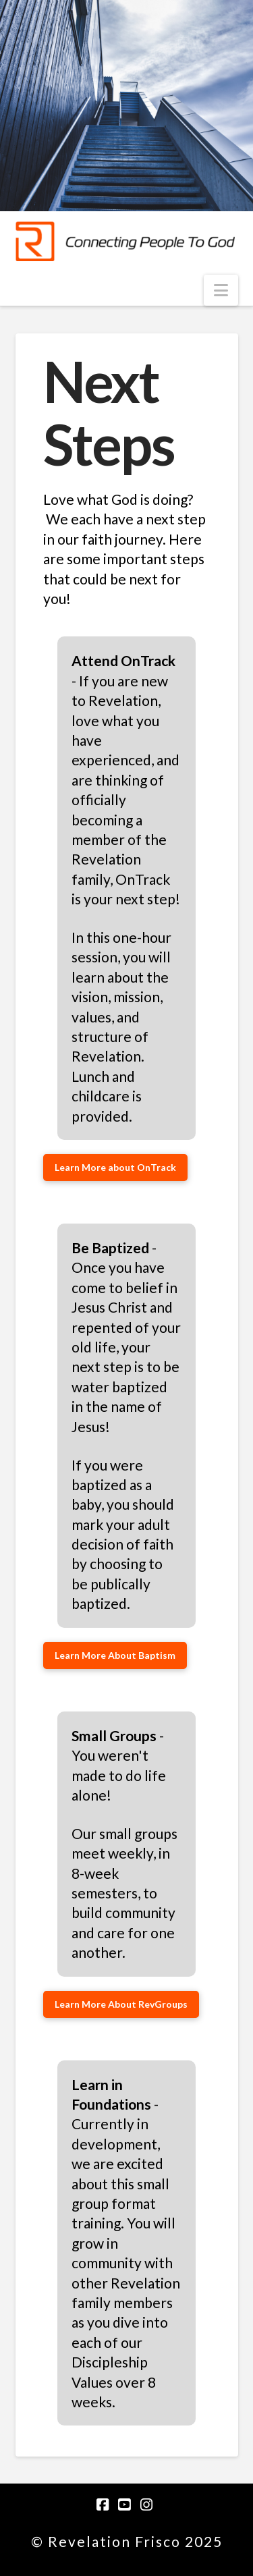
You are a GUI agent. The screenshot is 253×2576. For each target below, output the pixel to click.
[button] (221, 290)
